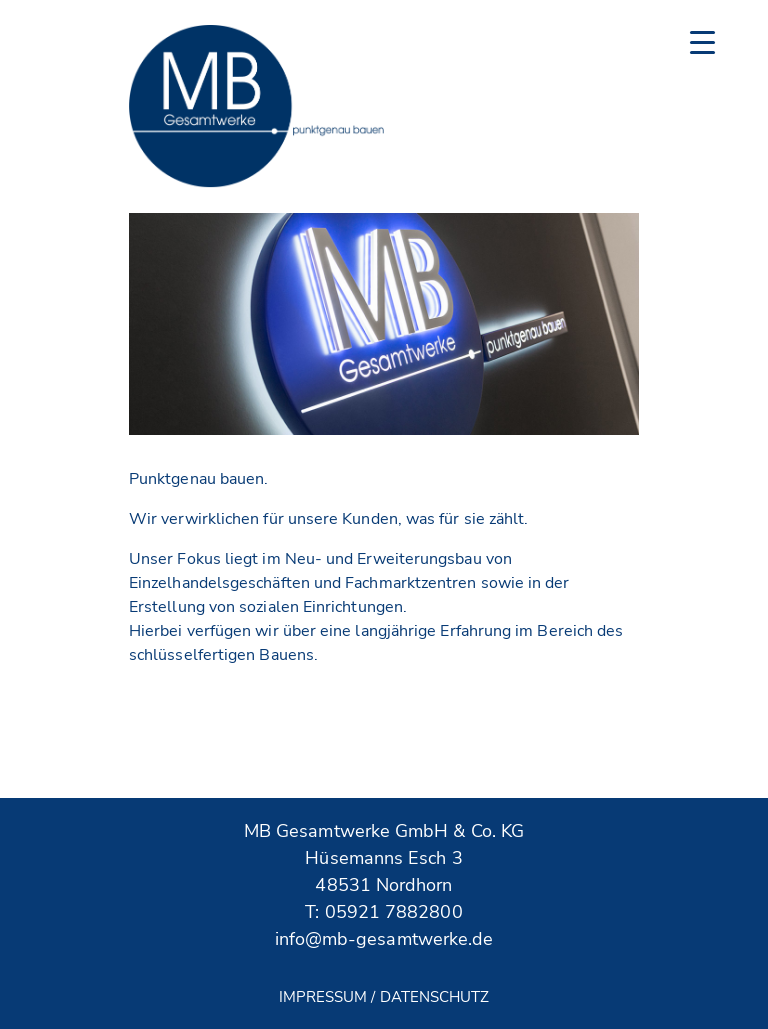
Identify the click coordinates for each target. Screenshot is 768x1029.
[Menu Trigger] (702, 42)
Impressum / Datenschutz (384, 997)
